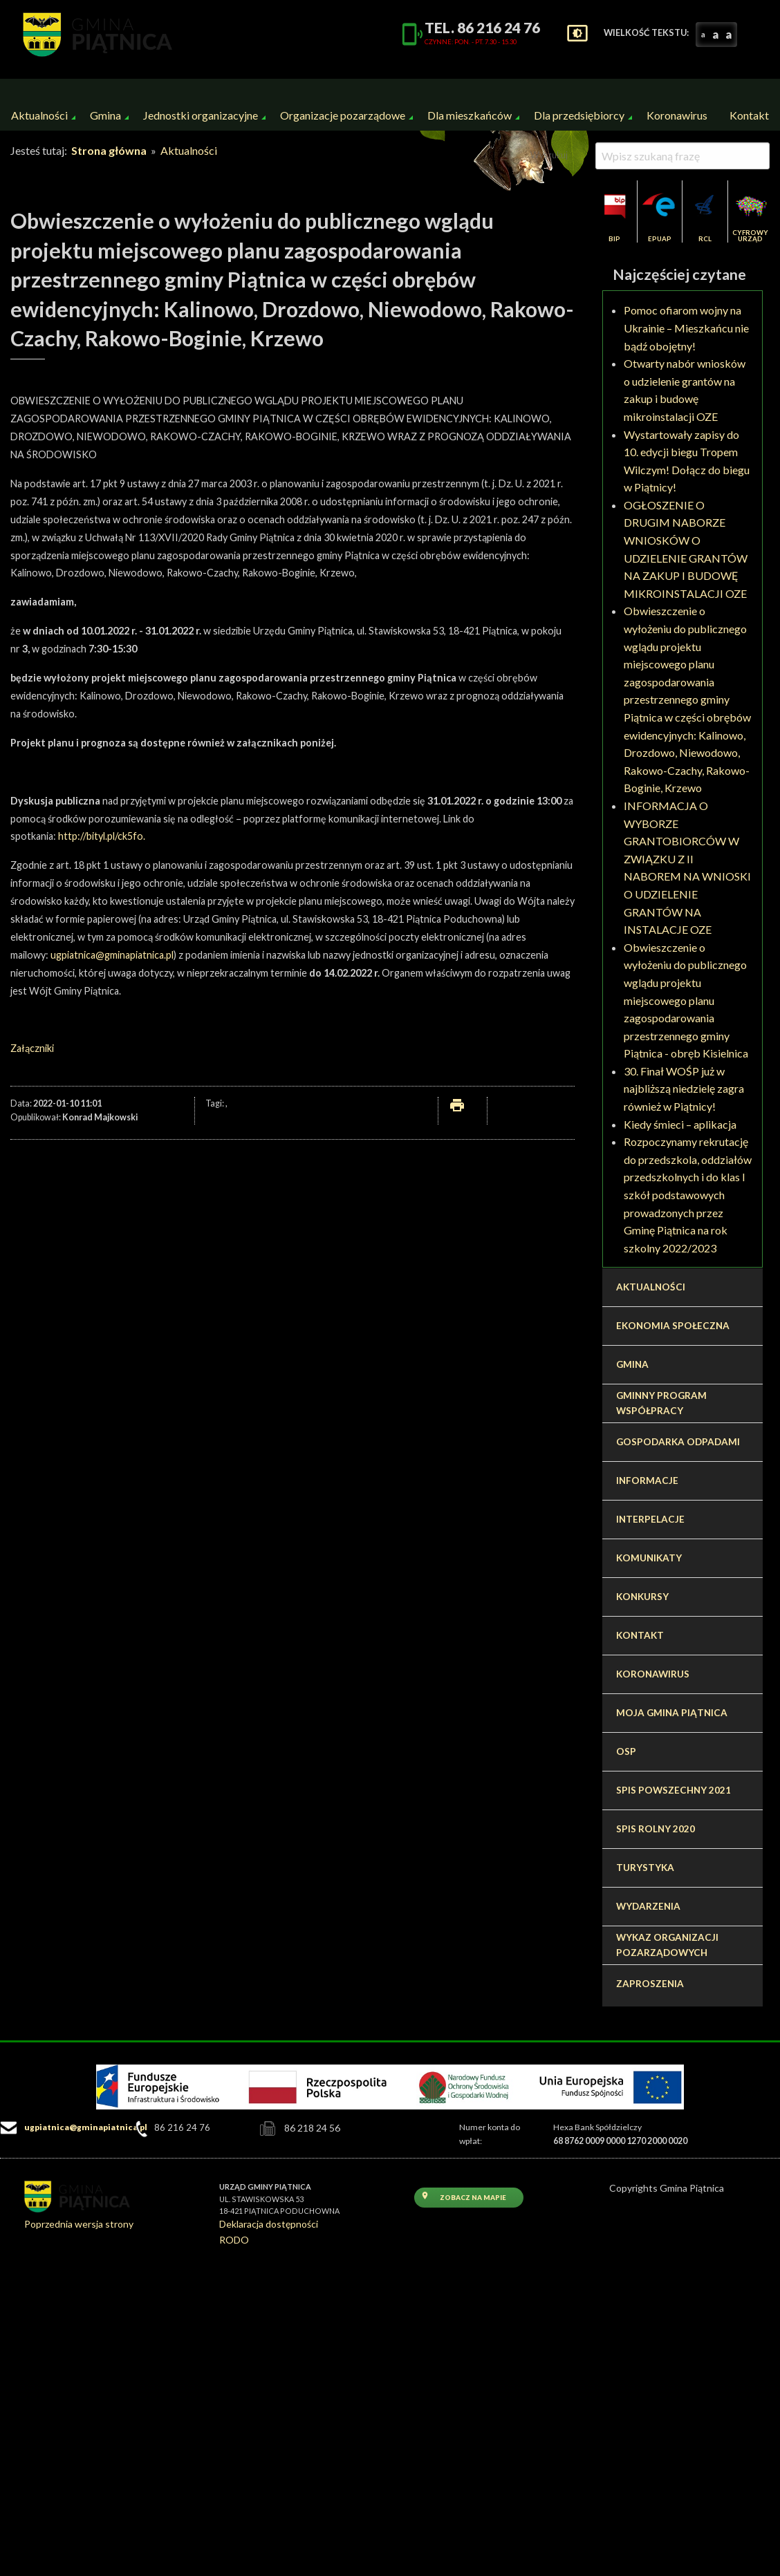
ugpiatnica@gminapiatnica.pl (112, 955)
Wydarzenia (648, 1906)
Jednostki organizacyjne (200, 115)
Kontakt (749, 115)
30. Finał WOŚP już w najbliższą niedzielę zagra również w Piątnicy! (684, 1088)
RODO (234, 2240)
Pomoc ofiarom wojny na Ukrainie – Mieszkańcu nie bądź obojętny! (686, 327)
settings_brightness (577, 33)
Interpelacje (650, 1519)
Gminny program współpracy (661, 1403)
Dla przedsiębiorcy (579, 115)
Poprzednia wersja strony (78, 2224)
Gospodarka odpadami (678, 1441)
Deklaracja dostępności (268, 2224)
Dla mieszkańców (469, 115)
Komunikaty (649, 1557)
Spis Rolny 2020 (655, 1828)
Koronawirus (677, 115)
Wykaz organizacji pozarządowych (667, 1945)
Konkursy (642, 1596)
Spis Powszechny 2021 (673, 1790)
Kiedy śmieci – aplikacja (680, 1124)
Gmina (105, 115)
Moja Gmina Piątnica (671, 1712)
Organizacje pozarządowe (342, 115)
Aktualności (39, 115)
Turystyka (645, 1867)
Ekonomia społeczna (673, 1325)
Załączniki (32, 1048)
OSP (626, 1751)
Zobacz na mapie (463, 2196)
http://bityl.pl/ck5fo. (101, 836)
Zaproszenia (650, 1983)
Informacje (647, 1480)
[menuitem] (39, 115)
